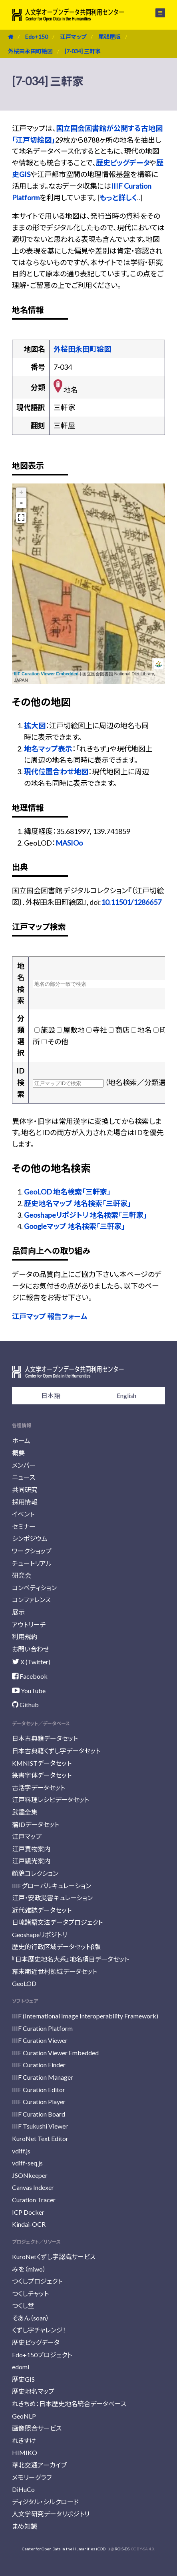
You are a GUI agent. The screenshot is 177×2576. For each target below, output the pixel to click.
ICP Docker (28, 2212)
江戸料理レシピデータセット (50, 1799)
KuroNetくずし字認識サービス (53, 2256)
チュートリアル (32, 1563)
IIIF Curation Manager (42, 2077)
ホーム (21, 1440)
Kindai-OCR (29, 2224)
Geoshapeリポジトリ (39, 1934)
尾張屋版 (109, 36)
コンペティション (34, 1587)
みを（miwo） (29, 2269)
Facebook (30, 1676)
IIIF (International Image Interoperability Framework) (85, 2016)
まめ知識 (24, 2526)
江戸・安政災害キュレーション (52, 1897)
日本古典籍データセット (45, 1738)
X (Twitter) (31, 1662)
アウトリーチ (29, 1624)
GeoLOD (24, 1983)
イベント (23, 1514)
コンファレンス (31, 1599)
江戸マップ (73, 36)
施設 (48, 1029)
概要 (18, 1452)
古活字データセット (38, 1787)
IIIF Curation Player (39, 2101)
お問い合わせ (30, 1649)
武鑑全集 (25, 1812)
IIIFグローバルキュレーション (51, 1885)
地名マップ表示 (48, 748)
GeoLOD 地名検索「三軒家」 (67, 1191)
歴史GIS (23, 2379)
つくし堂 (23, 2305)
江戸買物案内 (31, 1849)
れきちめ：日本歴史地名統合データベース (69, 2403)
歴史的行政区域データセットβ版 (56, 1946)
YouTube (29, 1690)
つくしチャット (30, 2293)
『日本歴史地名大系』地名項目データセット (70, 1959)
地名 (144, 1029)
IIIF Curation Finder (39, 2064)
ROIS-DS (122, 2548)
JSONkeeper (30, 2175)
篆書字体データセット (42, 1775)
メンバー (24, 1465)
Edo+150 (36, 36)
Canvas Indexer (33, 2187)
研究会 (21, 1575)
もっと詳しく (118, 197)
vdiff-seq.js (27, 2163)
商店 (122, 1029)
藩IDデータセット (35, 1824)
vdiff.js (21, 2151)
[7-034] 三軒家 (83, 51)
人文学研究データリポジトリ (50, 2514)
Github (25, 1704)
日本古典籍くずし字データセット (56, 1750)
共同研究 (25, 1489)
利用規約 (25, 1636)
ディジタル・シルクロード (45, 2502)
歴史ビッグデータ (122, 162)
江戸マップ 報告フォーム (50, 1316)
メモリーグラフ (32, 2477)
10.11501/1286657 (131, 902)
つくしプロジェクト (37, 2281)
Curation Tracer (34, 2199)
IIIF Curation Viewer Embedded (46, 673)
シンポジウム (30, 1538)
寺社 (100, 1029)
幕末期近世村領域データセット (54, 1971)
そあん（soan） (30, 2318)
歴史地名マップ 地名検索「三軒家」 (77, 1203)
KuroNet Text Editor (40, 2138)
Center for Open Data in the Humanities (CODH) (66, 2548)
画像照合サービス (37, 2428)
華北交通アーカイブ (39, 2465)
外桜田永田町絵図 (30, 51)
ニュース (23, 1477)
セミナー (24, 1526)
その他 (58, 1041)
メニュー (160, 13)
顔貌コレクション (35, 1873)
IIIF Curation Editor (38, 2089)
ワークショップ (32, 1551)
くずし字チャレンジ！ (39, 2330)
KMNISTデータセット (42, 1763)
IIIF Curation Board (38, 2114)
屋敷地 (74, 1029)
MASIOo (69, 842)
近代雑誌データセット (42, 1910)
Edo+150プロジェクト (42, 2354)
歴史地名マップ (33, 2391)
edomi (20, 2367)
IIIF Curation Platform (42, 2028)
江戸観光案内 (31, 1861)
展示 (18, 1612)
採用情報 (25, 1502)
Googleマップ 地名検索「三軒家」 (74, 1226)
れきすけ (24, 2440)
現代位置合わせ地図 (56, 771)
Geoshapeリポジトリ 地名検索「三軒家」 (85, 1214)
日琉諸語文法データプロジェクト (57, 1922)
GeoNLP (24, 2416)
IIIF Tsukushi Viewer (40, 2126)
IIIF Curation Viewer (40, 2040)
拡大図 (35, 725)
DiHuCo (23, 2489)
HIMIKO (24, 2452)
